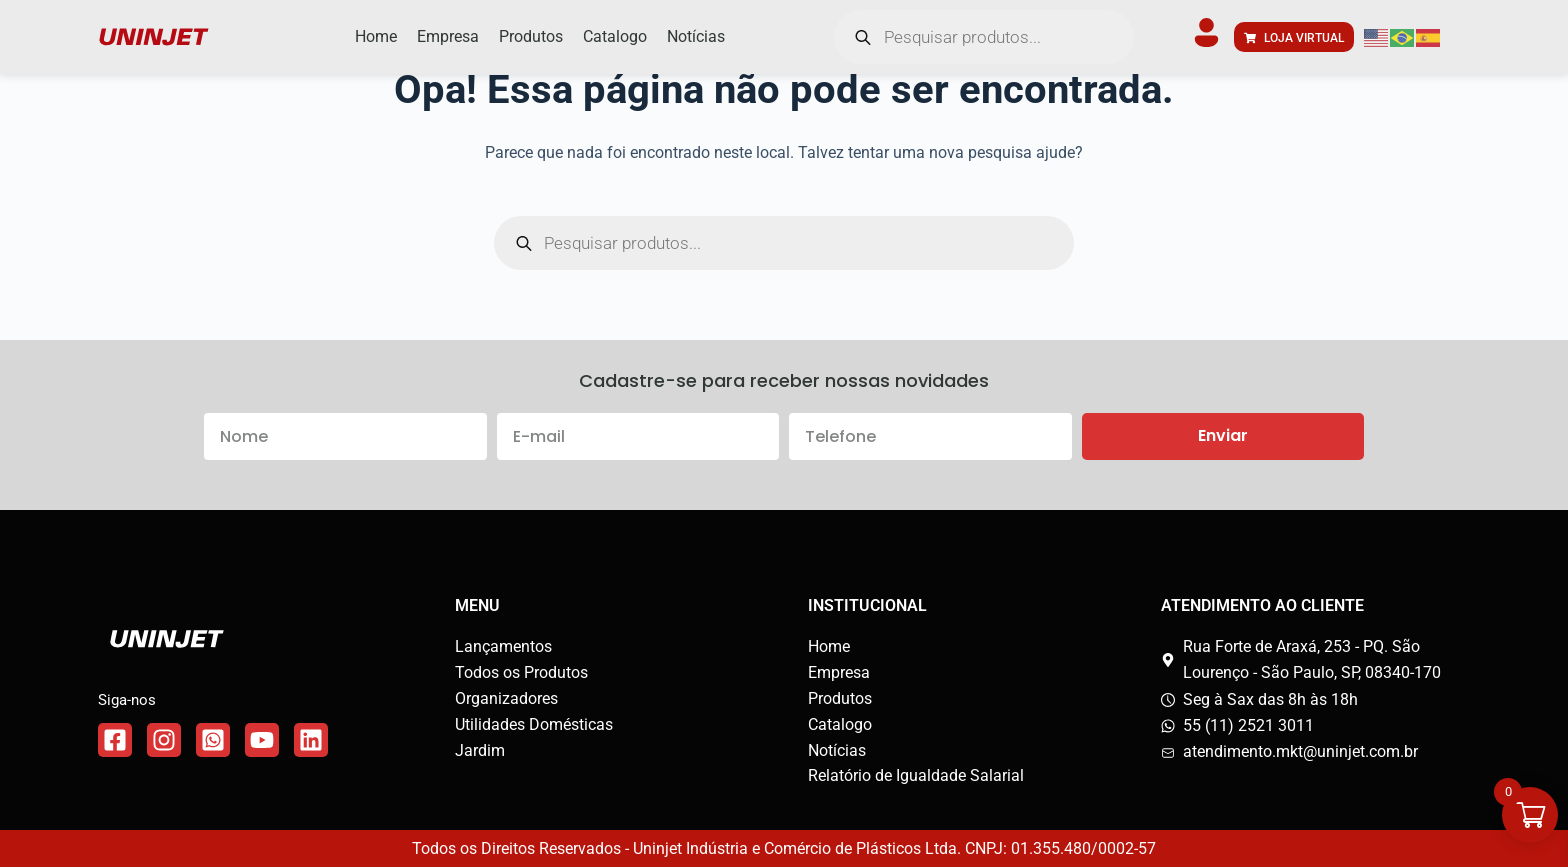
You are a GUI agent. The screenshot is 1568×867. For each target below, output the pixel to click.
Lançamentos (503, 646)
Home (829, 646)
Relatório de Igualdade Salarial (916, 775)
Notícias (837, 750)
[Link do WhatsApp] (213, 740)
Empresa (839, 672)
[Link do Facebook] (115, 740)
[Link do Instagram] (164, 740)
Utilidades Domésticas (534, 724)
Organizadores (506, 698)
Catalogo (840, 724)
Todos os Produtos (521, 672)
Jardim (480, 750)
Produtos (840, 698)
